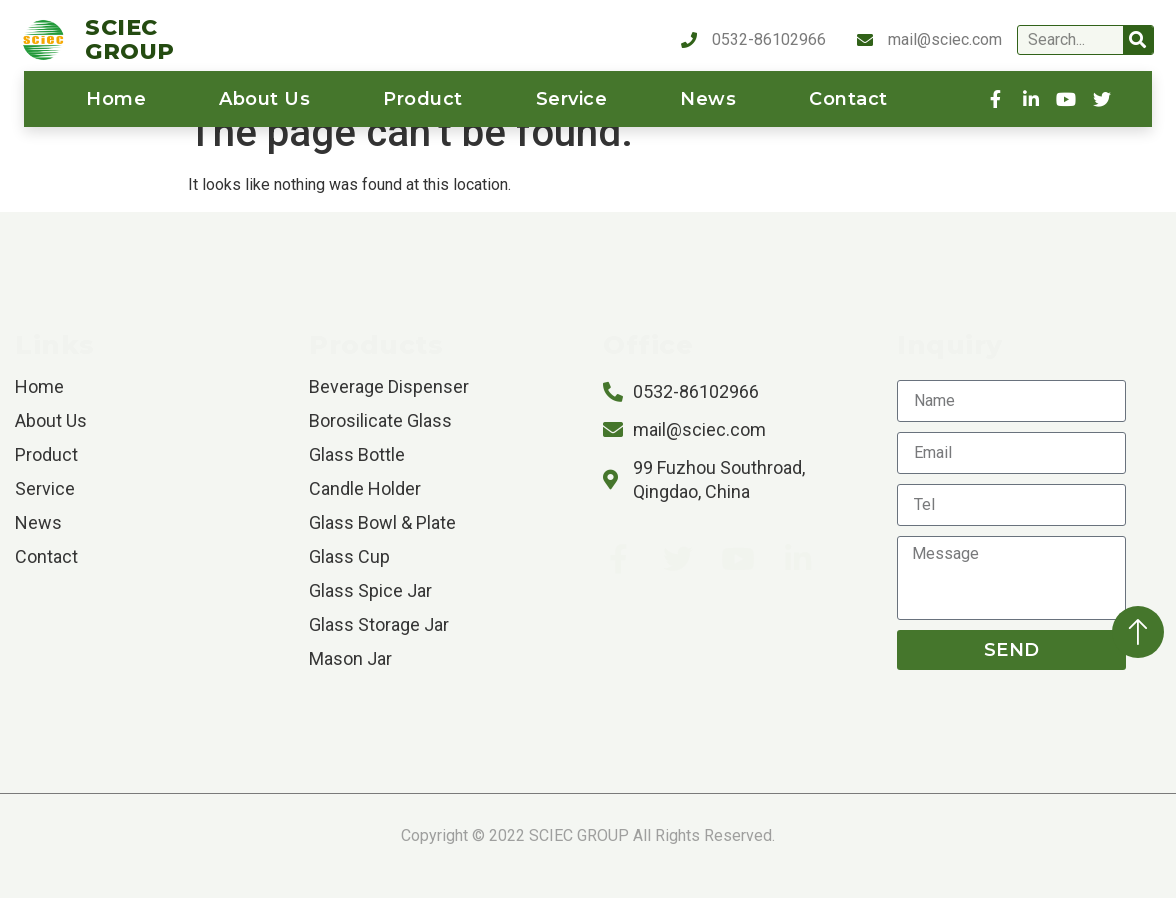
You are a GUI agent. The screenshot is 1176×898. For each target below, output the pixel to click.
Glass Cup (349, 556)
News (708, 99)
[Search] (1138, 40)
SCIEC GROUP (130, 39)
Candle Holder (365, 488)
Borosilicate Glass (380, 420)
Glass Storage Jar (379, 624)
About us (264, 99)
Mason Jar (350, 658)
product (423, 99)
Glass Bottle (357, 454)
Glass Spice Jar (370, 590)
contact (848, 99)
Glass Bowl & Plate (382, 522)
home (116, 99)
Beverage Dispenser (389, 386)
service (572, 99)
